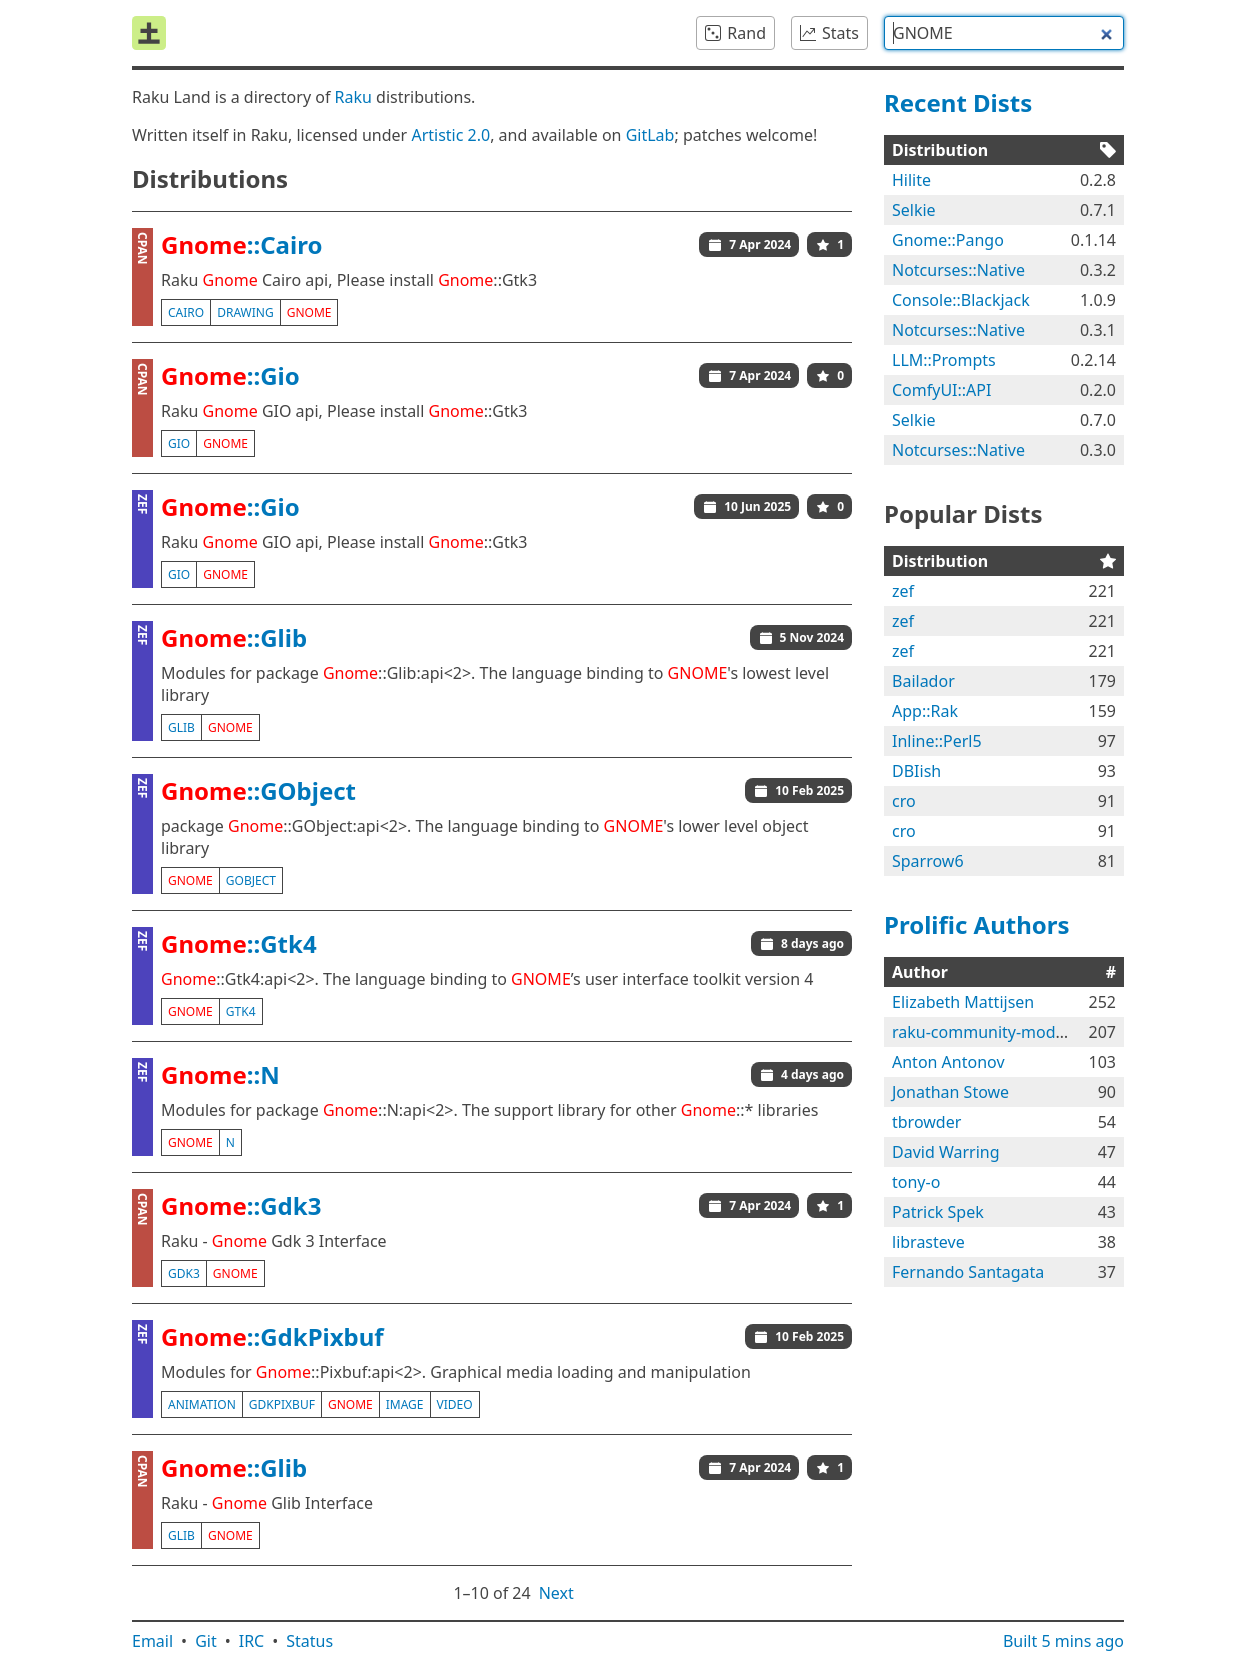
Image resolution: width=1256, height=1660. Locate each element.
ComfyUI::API (941, 390)
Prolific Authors (977, 924)
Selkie (914, 210)
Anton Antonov (948, 1062)
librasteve (928, 1242)
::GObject (258, 790)
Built (1063, 1641)
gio (179, 443)
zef (903, 591)
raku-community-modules (989, 1032)
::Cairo (241, 244)
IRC (252, 1641)
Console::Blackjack (961, 300)
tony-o (916, 1182)
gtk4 (241, 1011)
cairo (186, 312)
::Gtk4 (239, 943)
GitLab (650, 135)
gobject (251, 880)
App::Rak (925, 711)
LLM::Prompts (944, 360)
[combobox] (1004, 33)
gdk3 (184, 1273)
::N (220, 1074)
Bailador (923, 681)
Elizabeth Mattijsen (963, 1002)
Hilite (911, 180)
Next (556, 1593)
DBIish (916, 771)
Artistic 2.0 (450, 135)
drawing (245, 312)
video (455, 1404)
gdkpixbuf (282, 1404)
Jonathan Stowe (950, 1092)
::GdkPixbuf (272, 1336)
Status (309, 1641)
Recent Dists (958, 102)
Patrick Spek (938, 1212)
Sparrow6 (928, 861)
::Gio (230, 375)
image (405, 1404)
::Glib (234, 637)
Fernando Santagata (968, 1272)
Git (206, 1641)
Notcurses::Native (958, 270)
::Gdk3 (241, 1205)
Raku (353, 97)
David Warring (946, 1152)
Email (152, 1641)
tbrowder (926, 1122)
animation (202, 1404)
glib (181, 727)
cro (904, 801)
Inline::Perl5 (937, 741)
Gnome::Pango (948, 240)
